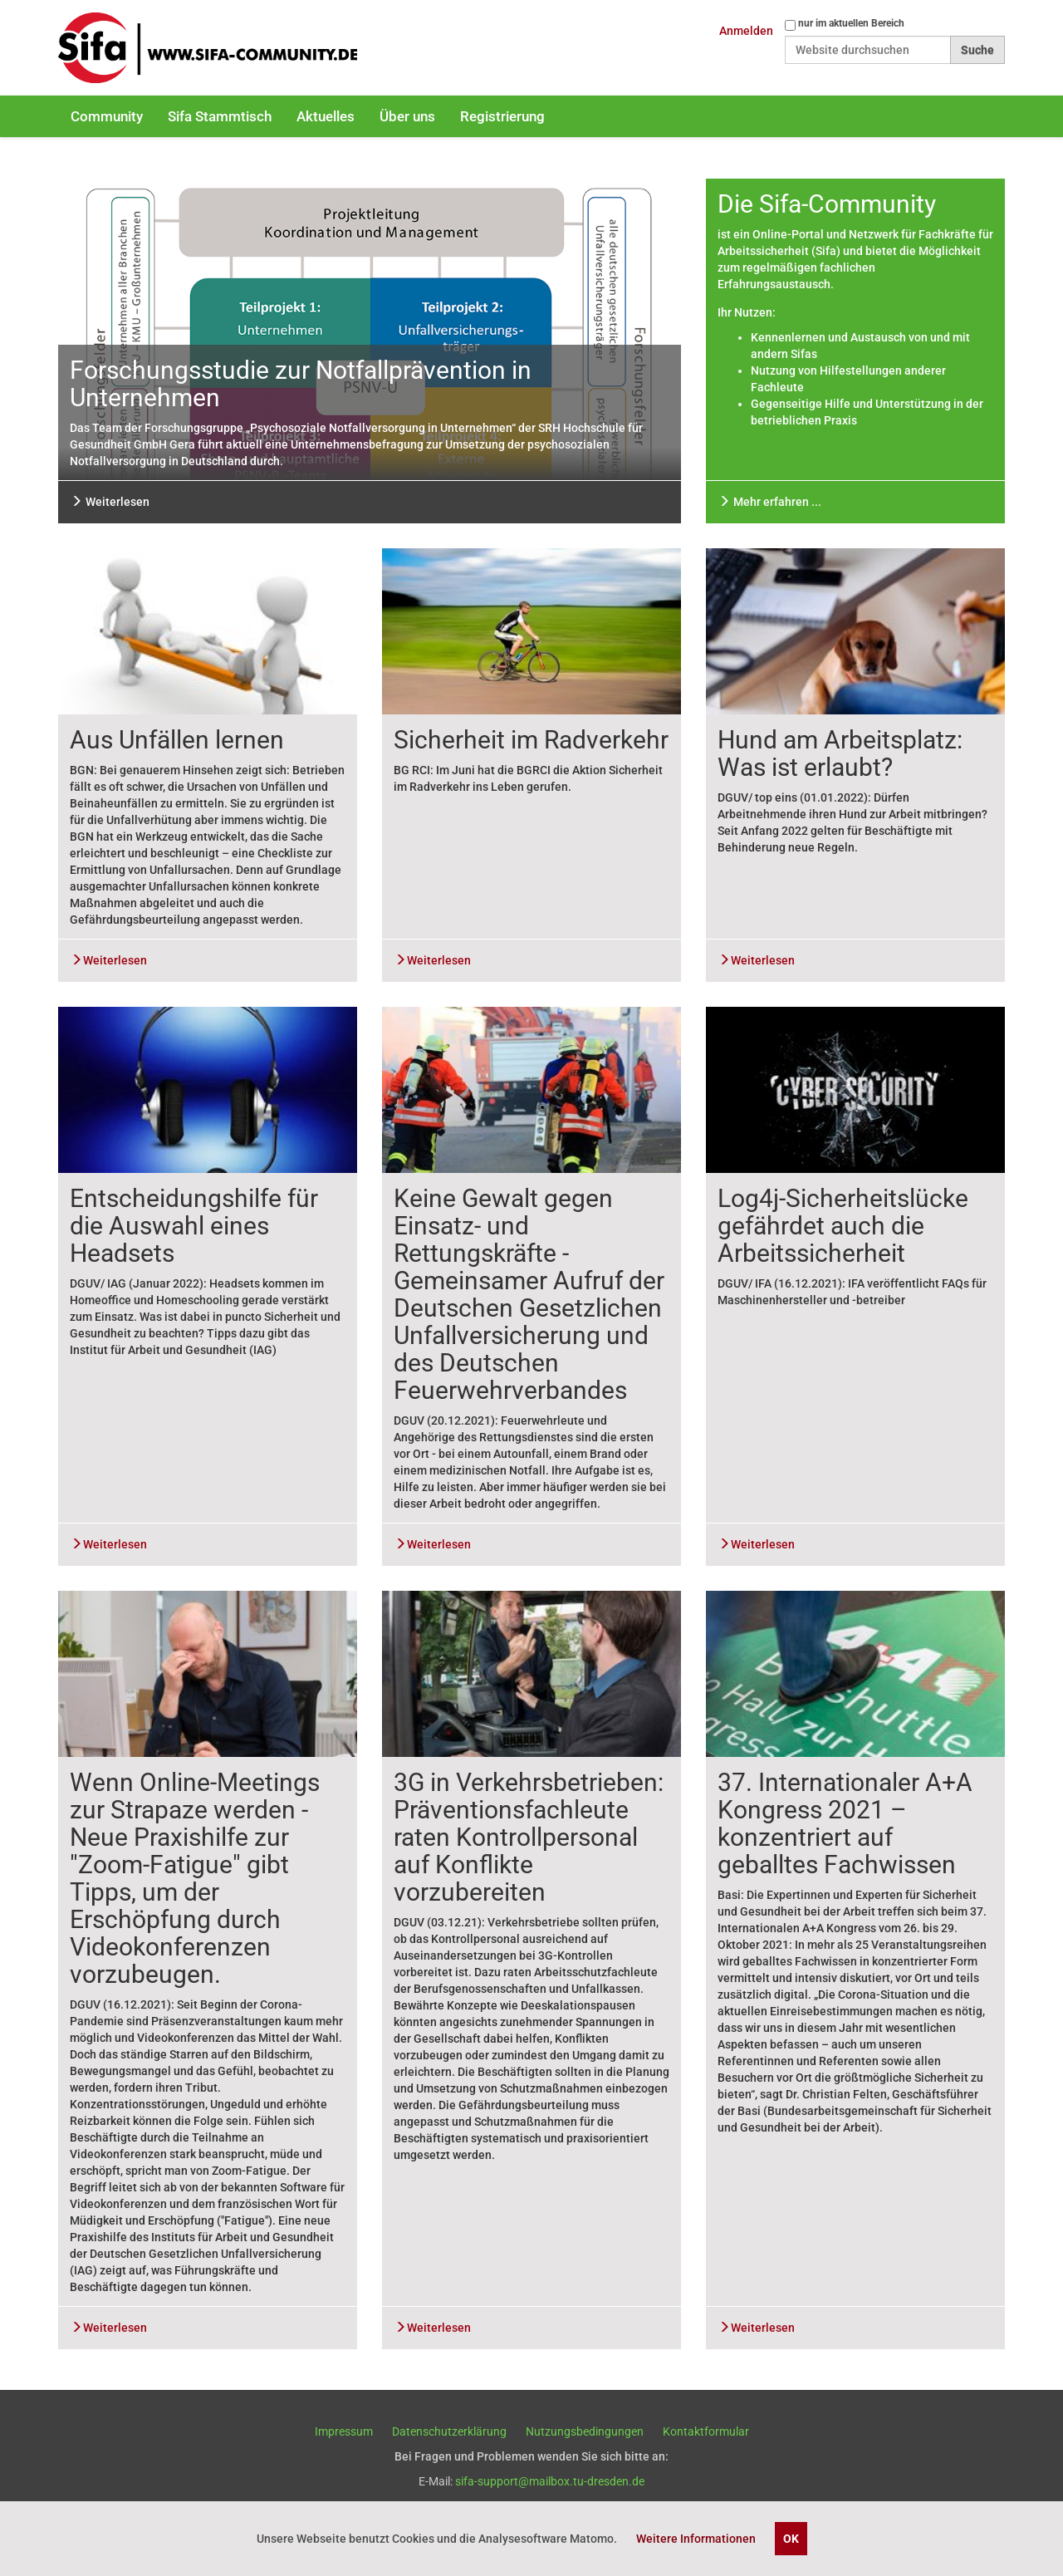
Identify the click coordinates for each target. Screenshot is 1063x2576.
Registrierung (502, 116)
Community (107, 116)
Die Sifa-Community (827, 203)
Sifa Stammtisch (220, 116)
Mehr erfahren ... (769, 501)
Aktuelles (325, 116)
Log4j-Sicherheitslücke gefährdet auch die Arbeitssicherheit (843, 1226)
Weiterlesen (110, 501)
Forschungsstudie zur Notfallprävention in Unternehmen (301, 384)
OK (791, 2538)
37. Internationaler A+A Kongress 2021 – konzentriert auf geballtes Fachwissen (845, 1823)
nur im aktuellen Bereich (851, 23)
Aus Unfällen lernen (177, 739)
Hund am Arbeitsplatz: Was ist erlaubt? (840, 753)
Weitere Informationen (696, 2538)
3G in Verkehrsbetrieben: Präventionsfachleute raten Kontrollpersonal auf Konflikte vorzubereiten (529, 1837)
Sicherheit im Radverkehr (531, 739)
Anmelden (746, 30)
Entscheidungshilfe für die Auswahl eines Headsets (194, 1226)
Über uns (407, 116)
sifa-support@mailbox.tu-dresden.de (549, 2481)
